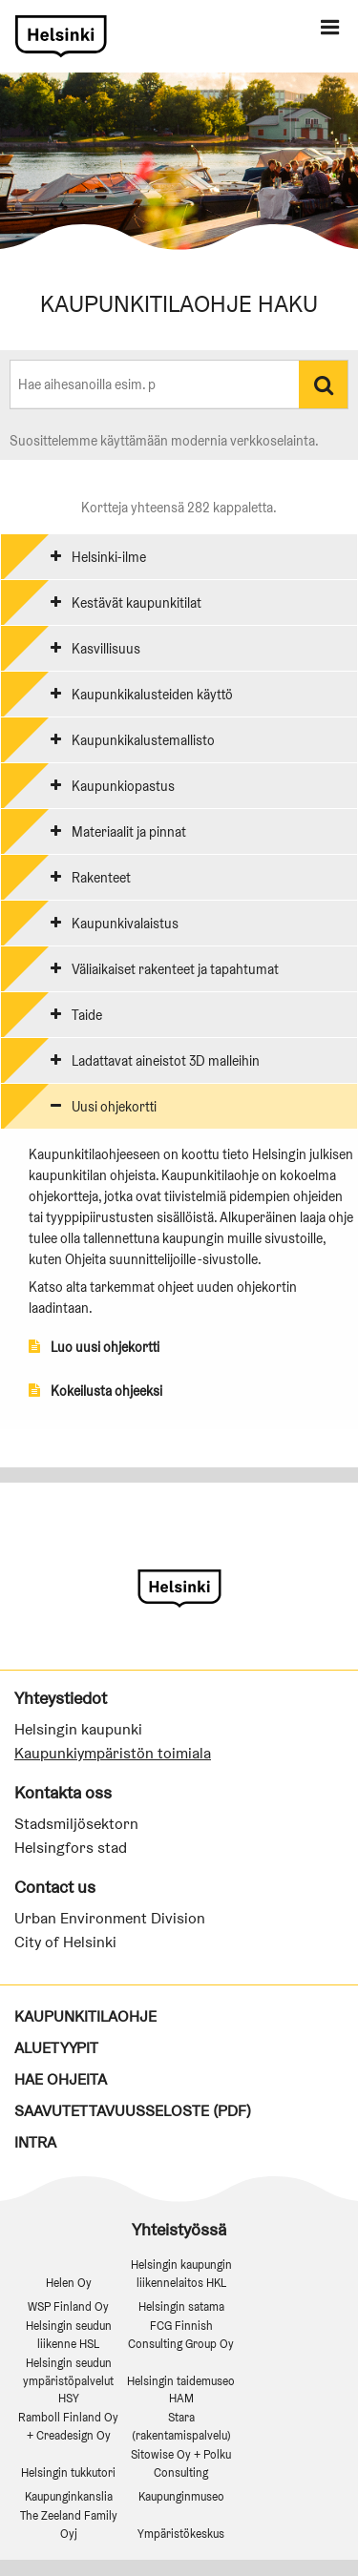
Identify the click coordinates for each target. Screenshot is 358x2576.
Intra (35, 2142)
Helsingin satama (181, 2306)
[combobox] (155, 384)
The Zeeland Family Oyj (68, 2524)
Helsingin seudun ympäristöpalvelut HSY (68, 2381)
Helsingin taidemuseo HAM (181, 2390)
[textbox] (85, 384)
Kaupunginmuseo (181, 2496)
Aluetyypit (56, 2048)
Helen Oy (69, 2282)
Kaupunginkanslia (69, 2496)
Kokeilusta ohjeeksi (95, 1391)
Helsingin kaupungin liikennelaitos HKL (181, 2273)
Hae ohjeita (60, 2079)
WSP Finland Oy (68, 2306)
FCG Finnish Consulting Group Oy (181, 2334)
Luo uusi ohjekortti (94, 1347)
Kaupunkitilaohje (85, 2016)
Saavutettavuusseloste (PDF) (132, 2111)
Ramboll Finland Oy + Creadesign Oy (68, 2426)
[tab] (179, 556)
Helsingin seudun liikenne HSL (69, 2334)
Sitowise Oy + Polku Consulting (181, 2463)
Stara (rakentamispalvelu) (181, 2426)
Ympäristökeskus (180, 2533)
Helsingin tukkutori (68, 2472)
